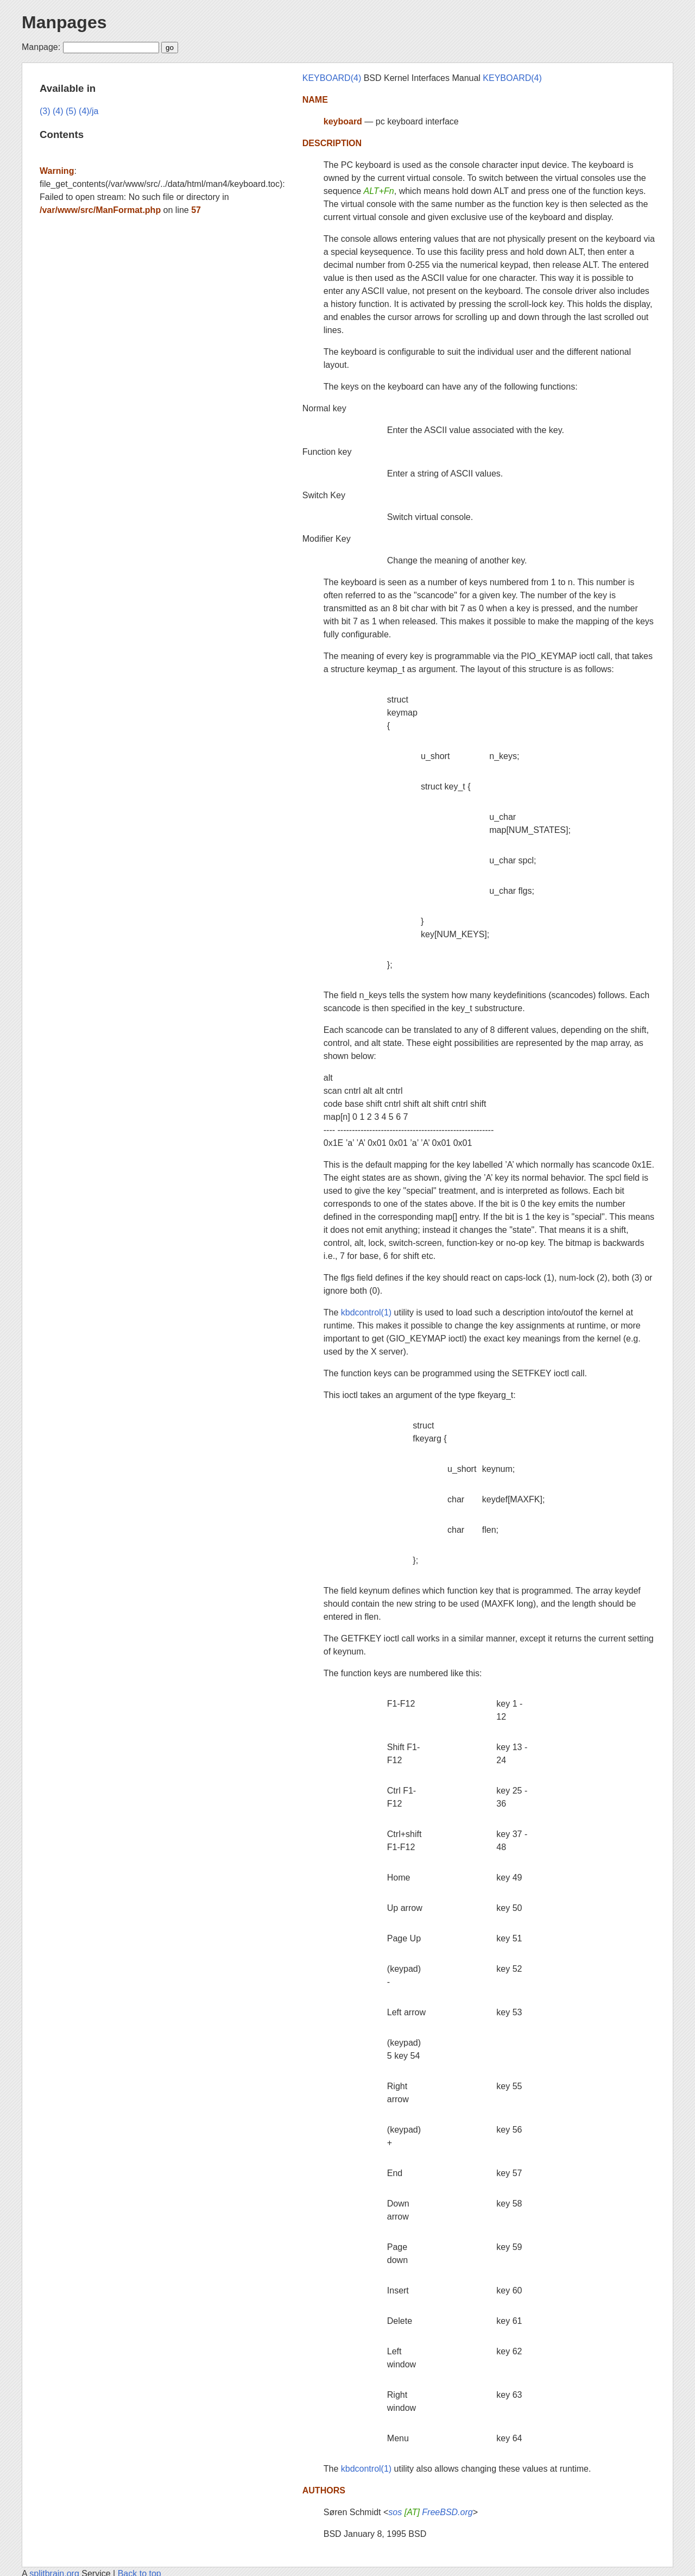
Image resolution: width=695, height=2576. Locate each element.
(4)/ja (88, 111)
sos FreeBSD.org (430, 2512)
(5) (71, 111)
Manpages (64, 22)
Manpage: (41, 47)
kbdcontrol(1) (366, 1312)
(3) (45, 111)
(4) (58, 111)
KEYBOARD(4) (331, 78)
